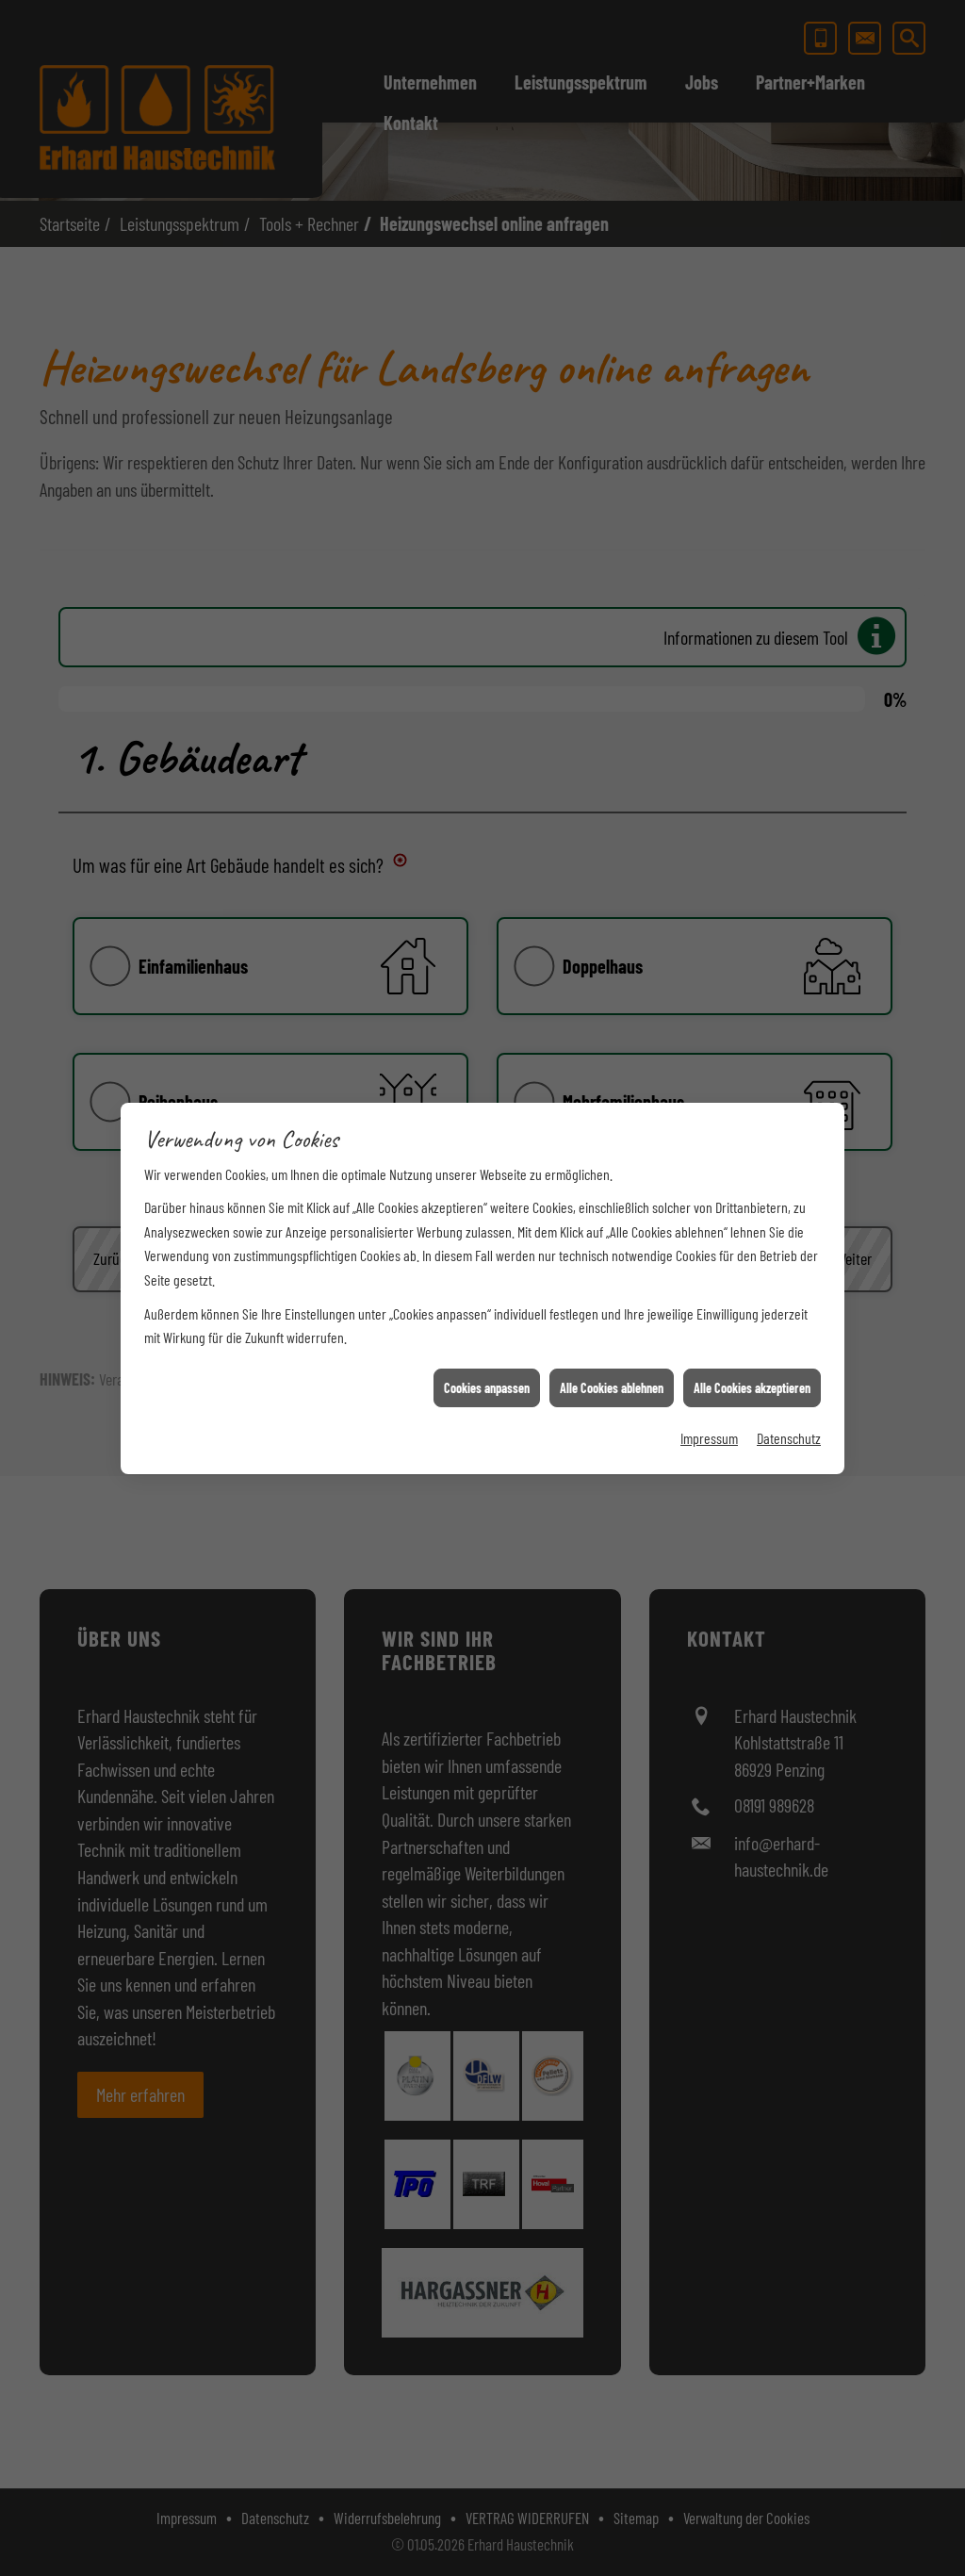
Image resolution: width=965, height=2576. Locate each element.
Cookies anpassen (487, 1335)
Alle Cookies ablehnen (611, 1335)
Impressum (709, 1385)
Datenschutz (789, 1385)
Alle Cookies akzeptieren (752, 1335)
